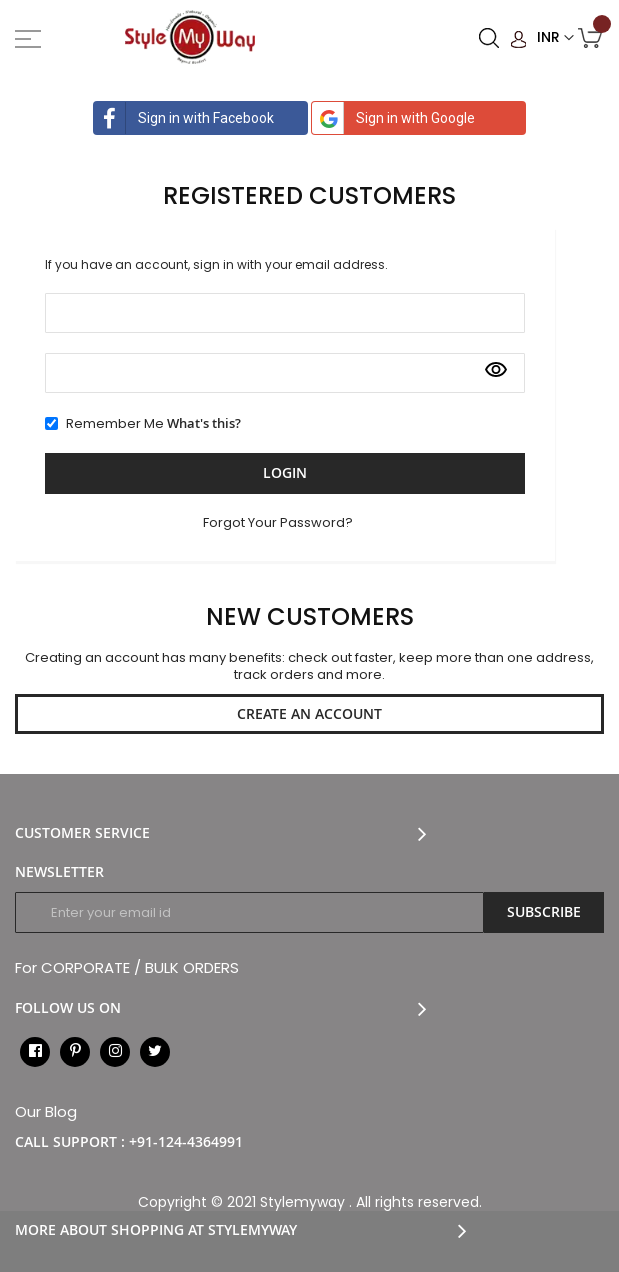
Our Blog (46, 1111)
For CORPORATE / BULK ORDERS (127, 967)
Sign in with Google (393, 118)
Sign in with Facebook (184, 118)
